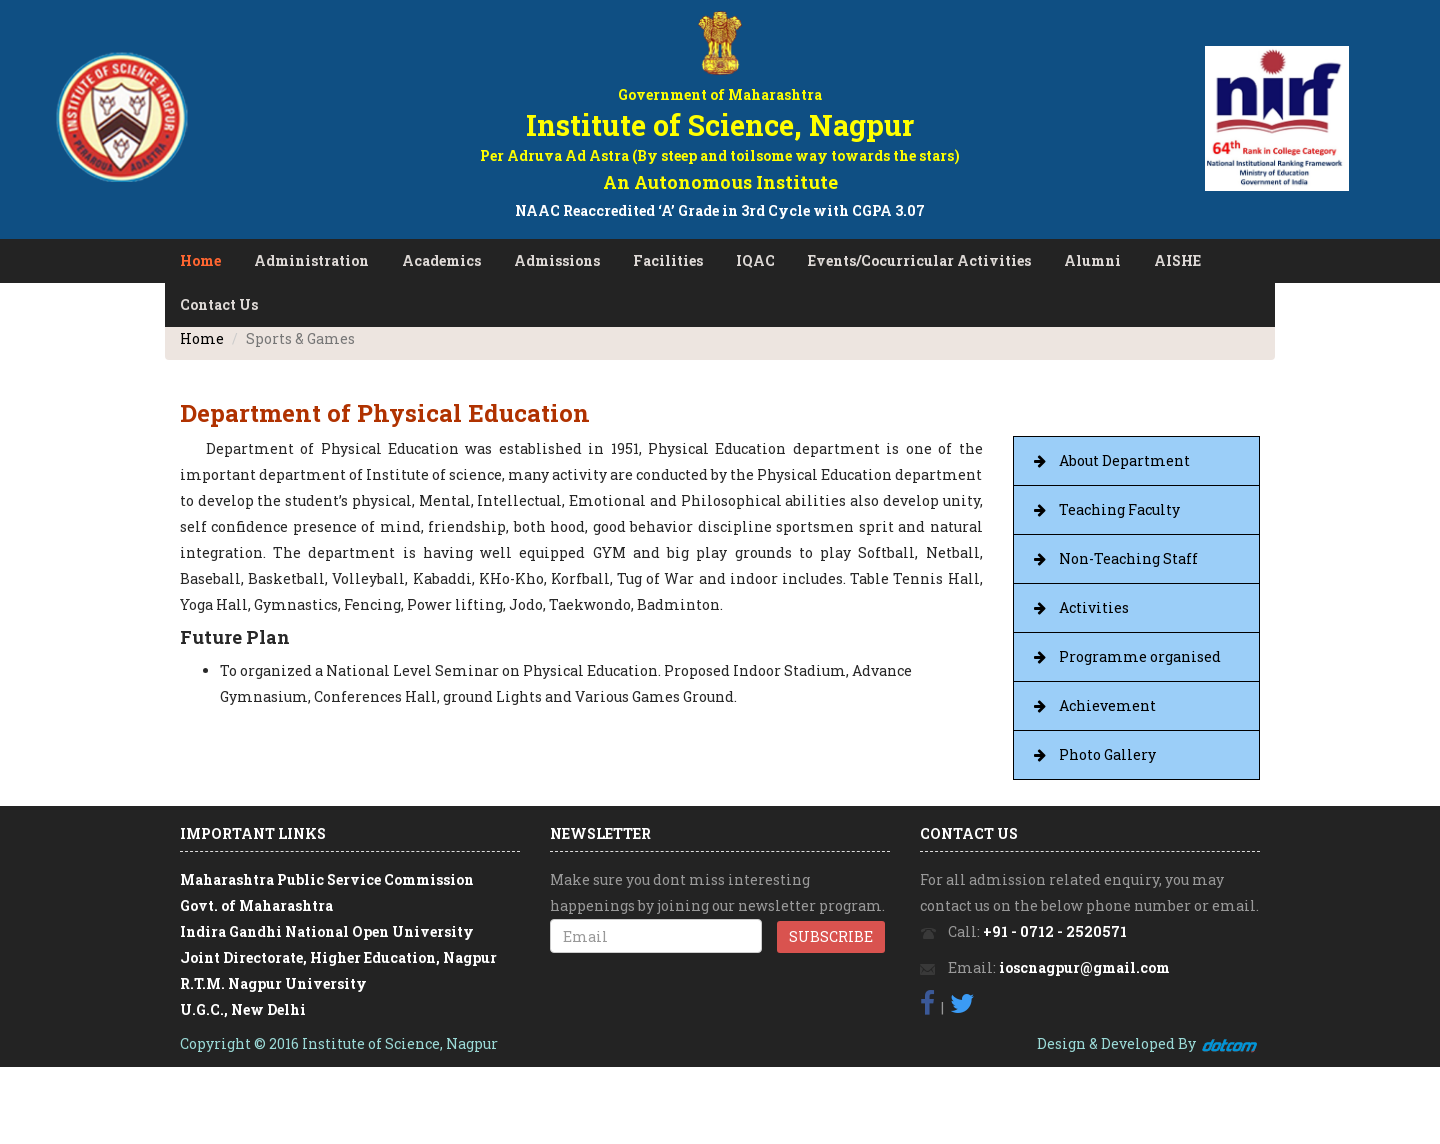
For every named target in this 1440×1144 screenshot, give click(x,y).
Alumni (1092, 260)
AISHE (1177, 260)
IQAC (755, 260)
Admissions (557, 260)
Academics (441, 260)
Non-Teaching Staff (1128, 558)
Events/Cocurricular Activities (919, 260)
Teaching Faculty (1119, 509)
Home (200, 260)
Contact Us (219, 304)
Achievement (1107, 705)
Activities (1094, 607)
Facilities (668, 260)
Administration (311, 260)
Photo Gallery (1107, 754)
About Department (1124, 460)
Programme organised (1140, 656)
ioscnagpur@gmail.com (1084, 967)
